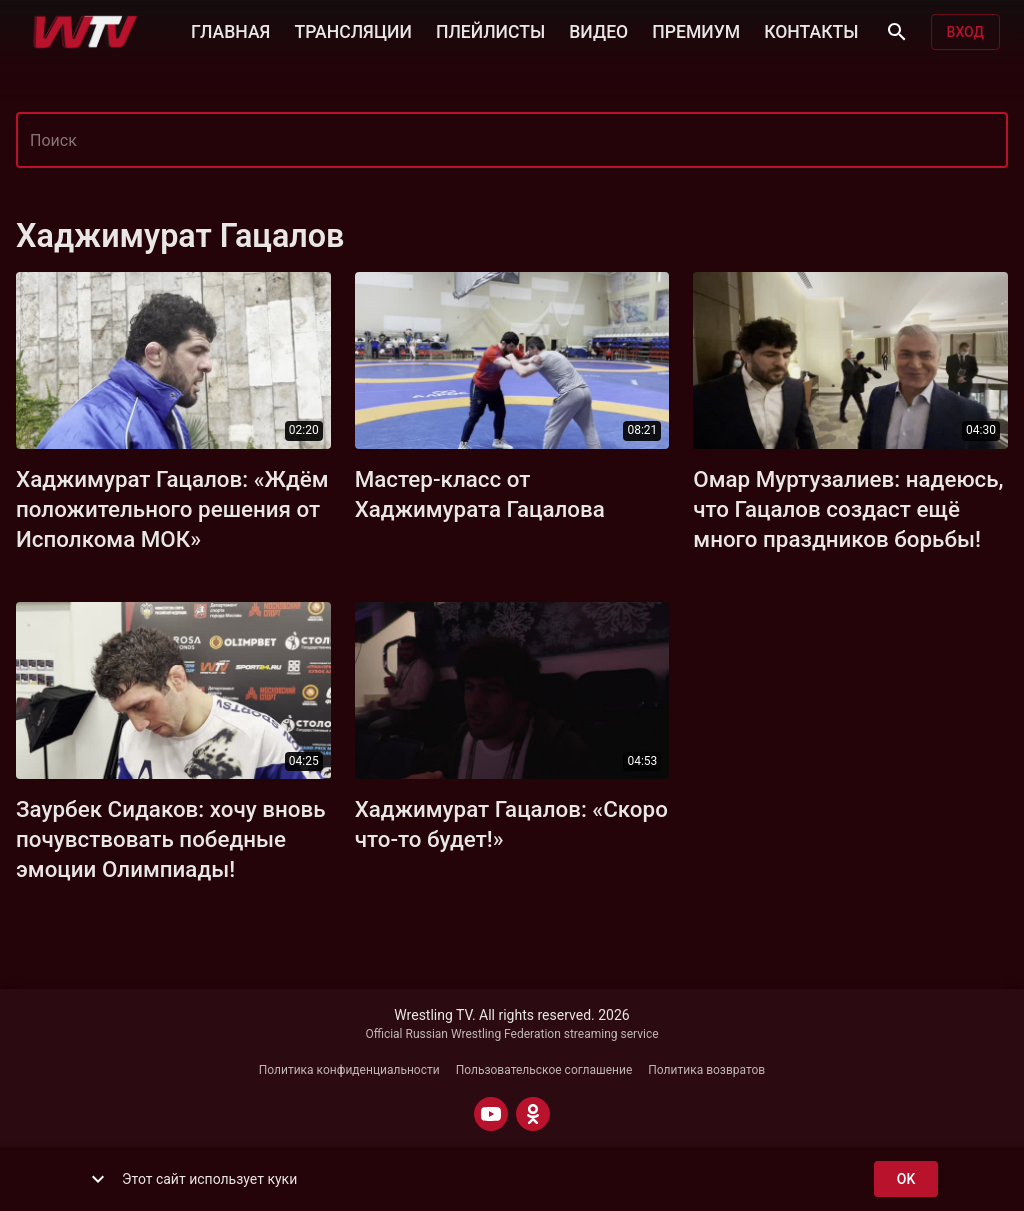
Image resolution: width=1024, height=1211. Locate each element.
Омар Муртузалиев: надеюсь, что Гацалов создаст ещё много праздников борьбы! (848, 509)
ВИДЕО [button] (598, 30)
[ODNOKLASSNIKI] (533, 1114)
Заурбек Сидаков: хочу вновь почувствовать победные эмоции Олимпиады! (171, 839)
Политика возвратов (706, 1070)
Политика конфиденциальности (349, 1070)
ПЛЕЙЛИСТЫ (490, 30)
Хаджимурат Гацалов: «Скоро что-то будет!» (511, 824)
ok (906, 1179)
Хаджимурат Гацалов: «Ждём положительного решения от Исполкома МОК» (172, 509)
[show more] (98, 1179)
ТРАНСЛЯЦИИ (352, 30)
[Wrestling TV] (85, 32)
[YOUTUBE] (491, 1114)
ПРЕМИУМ (696, 30)
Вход (965, 32)
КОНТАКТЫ (811, 30)
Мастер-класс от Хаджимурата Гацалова (480, 494)
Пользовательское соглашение (544, 1070)
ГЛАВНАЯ (230, 30)
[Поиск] (897, 32)
